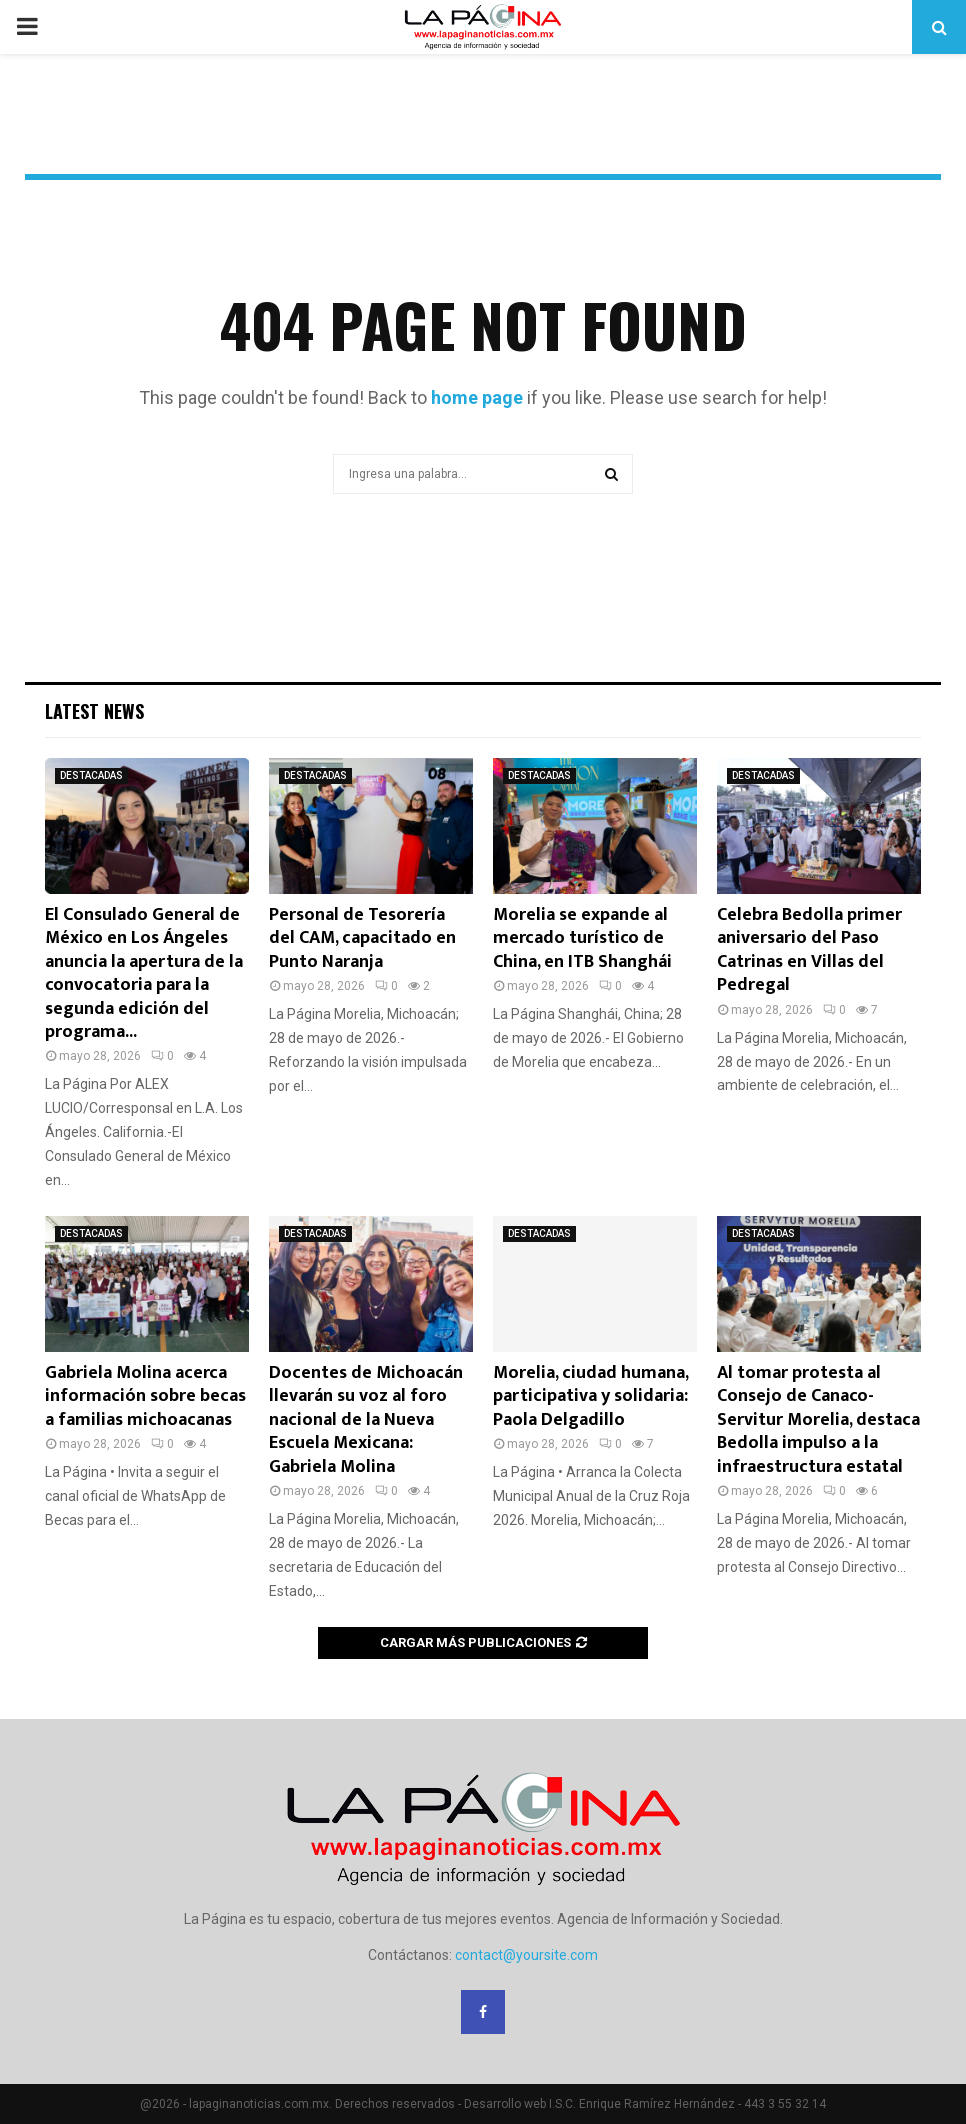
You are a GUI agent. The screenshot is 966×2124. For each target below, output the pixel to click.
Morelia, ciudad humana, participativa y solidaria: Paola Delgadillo (590, 1396)
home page (477, 397)
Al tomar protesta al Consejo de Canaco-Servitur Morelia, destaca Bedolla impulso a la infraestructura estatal (818, 1420)
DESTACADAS (91, 775)
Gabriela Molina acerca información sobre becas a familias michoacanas (145, 1396)
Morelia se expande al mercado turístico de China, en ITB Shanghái (582, 938)
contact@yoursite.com (526, 1955)
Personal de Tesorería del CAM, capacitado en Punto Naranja (362, 938)
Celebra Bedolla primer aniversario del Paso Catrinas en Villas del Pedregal (809, 950)
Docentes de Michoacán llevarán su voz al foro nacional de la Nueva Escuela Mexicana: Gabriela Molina (366, 1420)
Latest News (94, 711)
